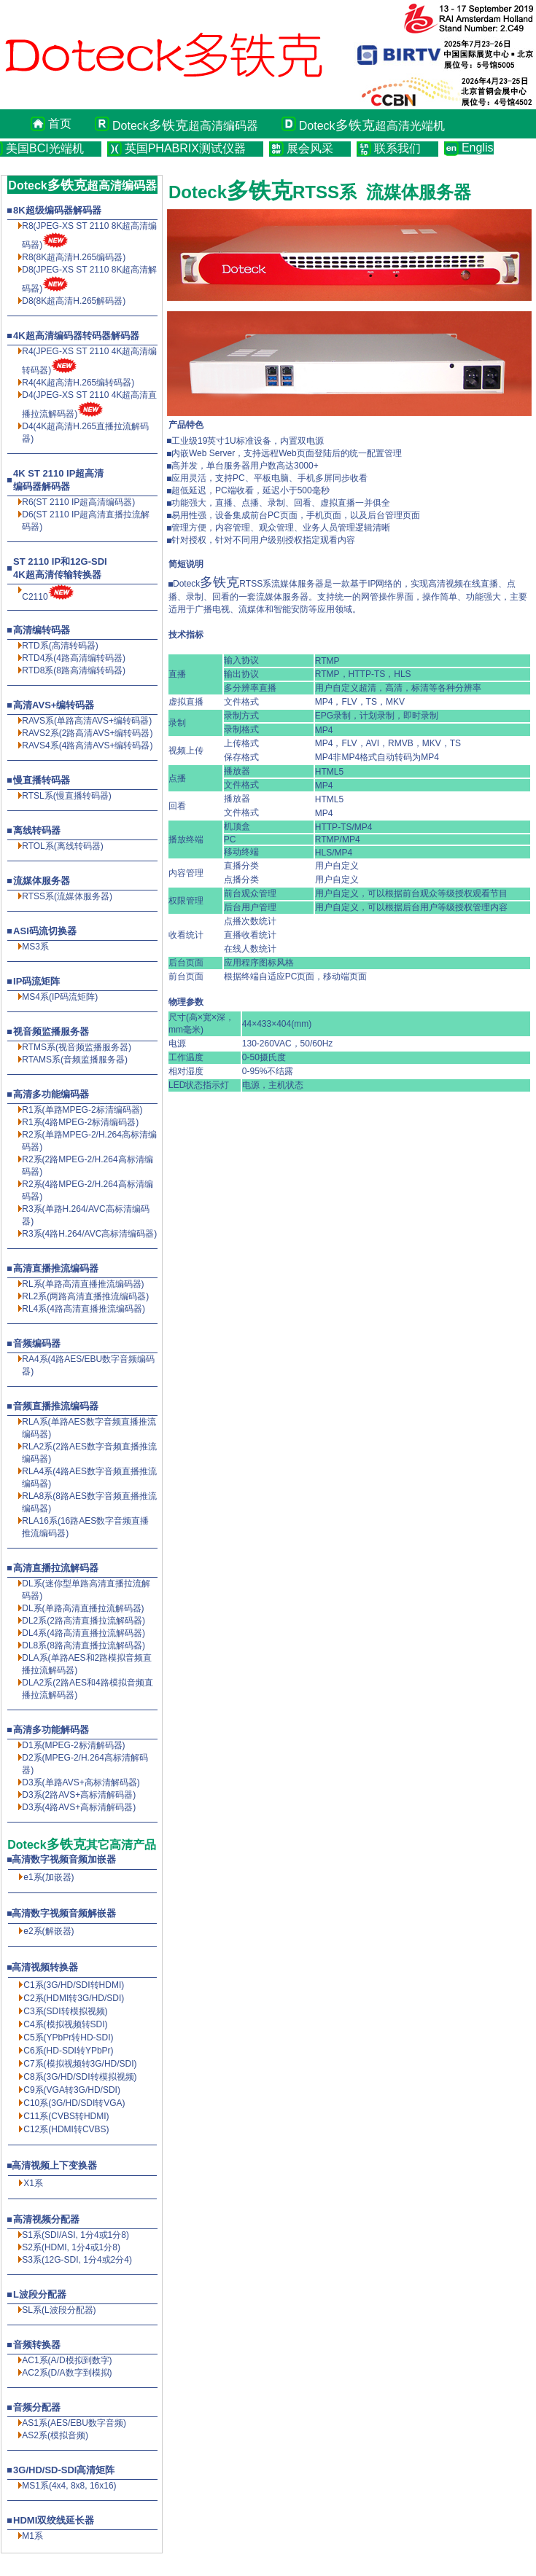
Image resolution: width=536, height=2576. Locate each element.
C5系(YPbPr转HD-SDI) (68, 2037)
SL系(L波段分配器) (59, 2310)
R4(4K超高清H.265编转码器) (78, 382)
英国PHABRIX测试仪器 (185, 148)
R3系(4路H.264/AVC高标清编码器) (89, 1234)
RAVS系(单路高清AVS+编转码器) (87, 721)
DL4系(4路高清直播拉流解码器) (83, 1633)
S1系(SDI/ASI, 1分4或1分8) (75, 2235)
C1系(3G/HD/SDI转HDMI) (73, 1985)
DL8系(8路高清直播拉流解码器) (83, 1645)
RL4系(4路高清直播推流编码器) (83, 1309)
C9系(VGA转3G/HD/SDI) (71, 2090)
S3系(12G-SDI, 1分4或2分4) (77, 2260)
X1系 (33, 2183)
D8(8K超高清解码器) (73, 301)
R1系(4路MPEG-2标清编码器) (80, 1122)
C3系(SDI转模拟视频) (65, 2011)
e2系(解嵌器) (48, 1931)
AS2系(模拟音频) (55, 2435)
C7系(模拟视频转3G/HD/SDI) (79, 2064)
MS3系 (35, 946)
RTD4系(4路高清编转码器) (73, 658)
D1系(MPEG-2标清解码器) (73, 1745)
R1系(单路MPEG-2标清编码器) (82, 1110)
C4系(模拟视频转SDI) (65, 2024)
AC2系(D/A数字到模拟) (67, 2373)
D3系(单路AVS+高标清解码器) (80, 1782)
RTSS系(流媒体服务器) (67, 896)
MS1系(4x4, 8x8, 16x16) (69, 2486)
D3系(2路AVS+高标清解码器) (79, 1795)
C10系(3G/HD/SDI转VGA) (74, 2103)
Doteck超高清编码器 (185, 125)
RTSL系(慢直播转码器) (66, 796)
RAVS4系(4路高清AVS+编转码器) (87, 745)
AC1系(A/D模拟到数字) (67, 2360)
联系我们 (397, 148)
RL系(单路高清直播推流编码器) (83, 1284)
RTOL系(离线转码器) (63, 846)
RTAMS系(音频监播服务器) (75, 1059)
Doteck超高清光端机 (372, 125)
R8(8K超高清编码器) (73, 257)
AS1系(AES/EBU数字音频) (74, 2423)
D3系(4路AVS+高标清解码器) (79, 1807)
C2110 (34, 597)
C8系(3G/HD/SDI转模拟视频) (79, 2077)
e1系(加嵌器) (48, 1877)
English (478, 147)
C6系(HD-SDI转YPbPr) (68, 2050)
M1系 (32, 2536)
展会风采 (310, 148)
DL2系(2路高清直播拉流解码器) (83, 1621)
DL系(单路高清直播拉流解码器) (83, 1608)
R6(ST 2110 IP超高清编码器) (78, 502)
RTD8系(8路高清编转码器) (73, 670)
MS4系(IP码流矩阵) (60, 997)
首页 (59, 123)
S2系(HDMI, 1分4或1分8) (71, 2247)
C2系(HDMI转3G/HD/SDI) (73, 1998)
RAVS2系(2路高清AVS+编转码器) (87, 733)
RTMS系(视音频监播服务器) (76, 1047)
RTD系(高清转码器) (60, 646)
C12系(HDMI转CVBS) (66, 2129)
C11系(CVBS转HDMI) (66, 2116)
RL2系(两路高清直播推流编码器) (85, 1296)
